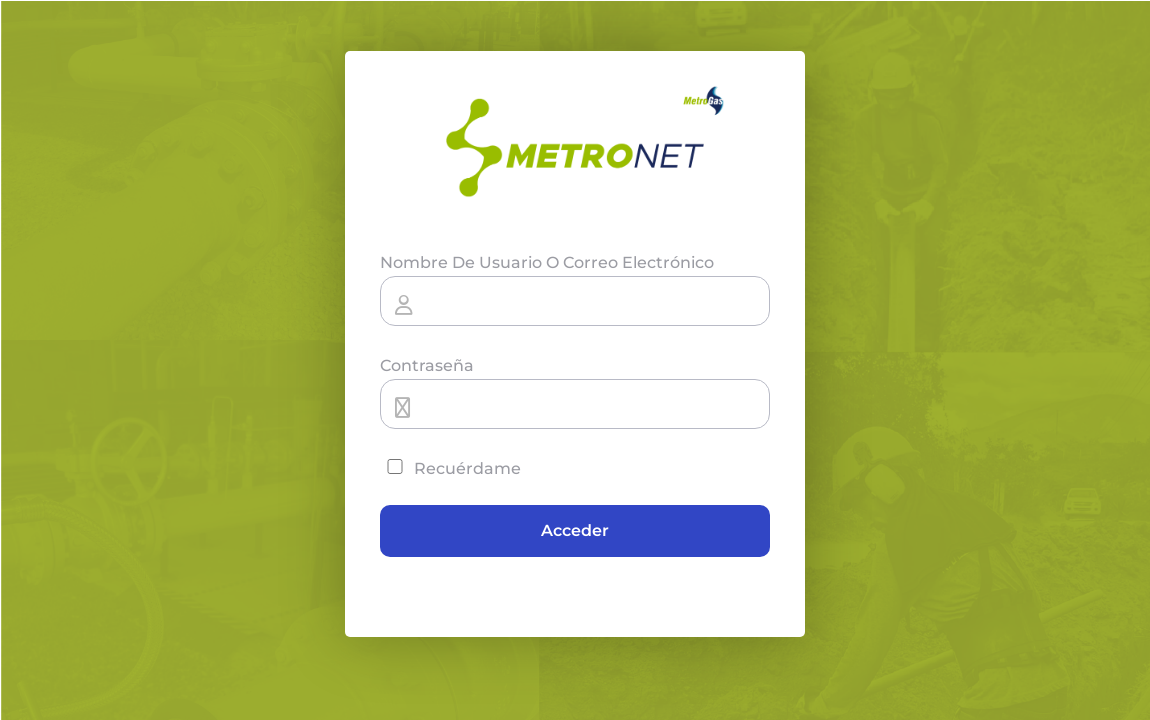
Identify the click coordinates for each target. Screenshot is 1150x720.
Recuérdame (450, 468)
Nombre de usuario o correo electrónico (547, 262)
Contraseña (427, 365)
